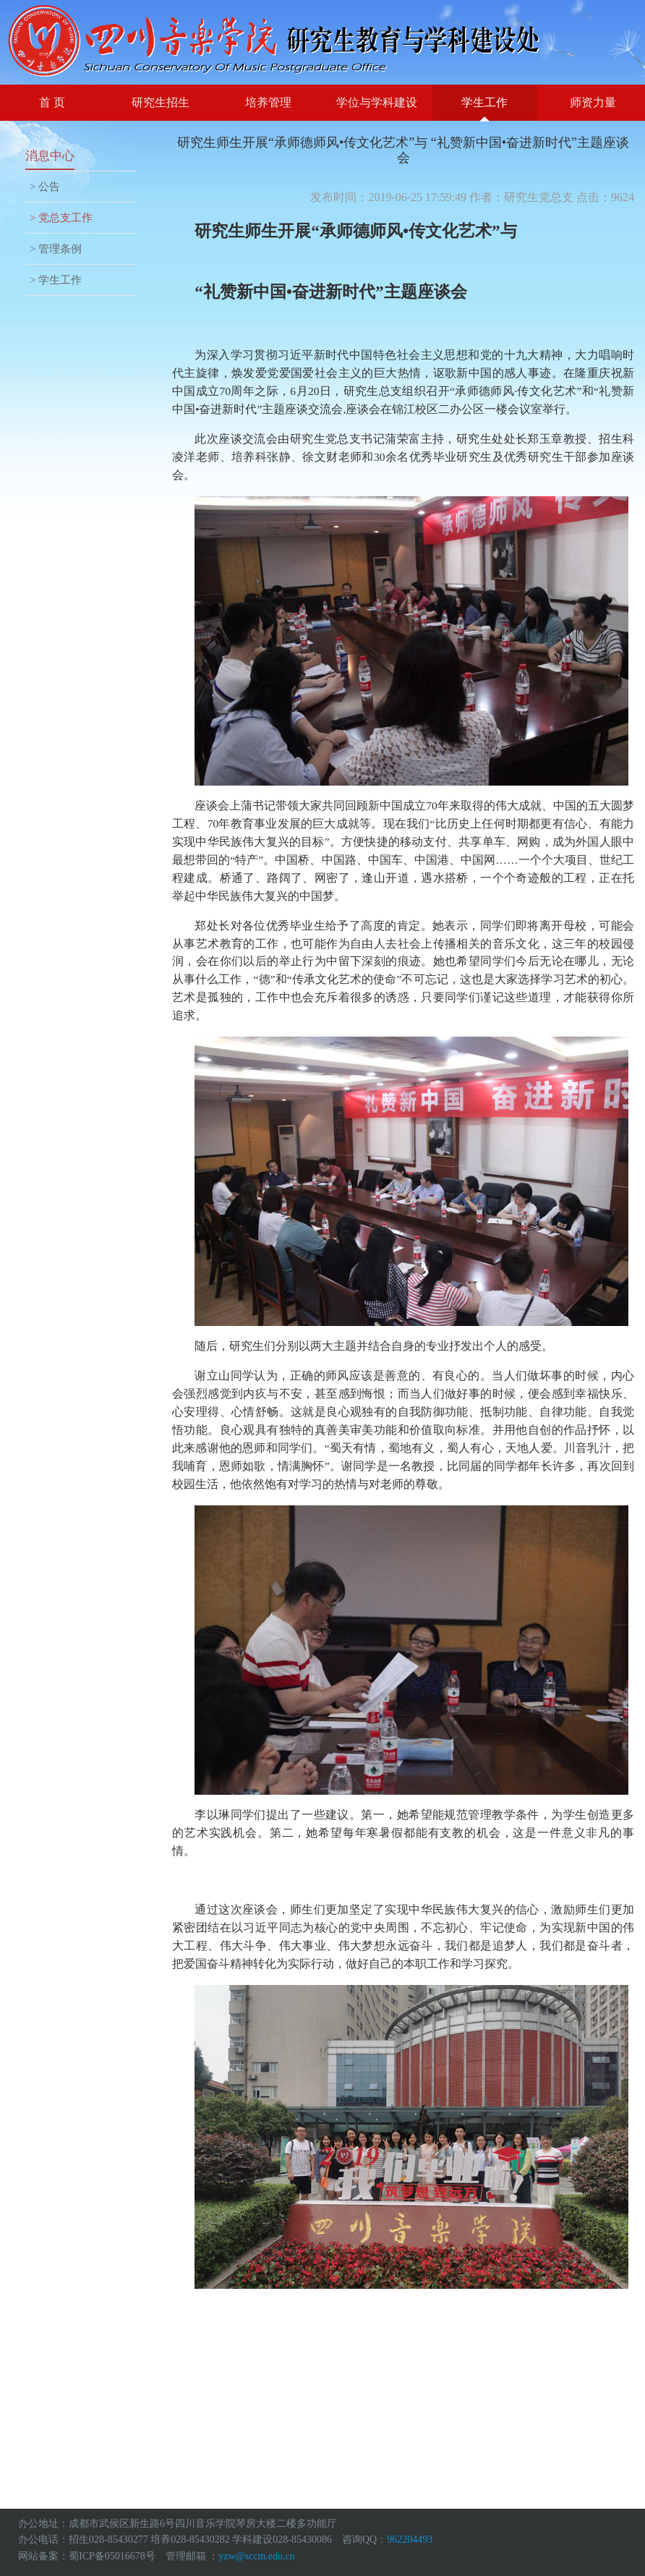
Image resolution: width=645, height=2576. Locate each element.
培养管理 (268, 102)
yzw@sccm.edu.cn (256, 2556)
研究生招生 (160, 102)
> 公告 (45, 186)
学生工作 (484, 102)
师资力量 (593, 102)
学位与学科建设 (376, 102)
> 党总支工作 (61, 218)
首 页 (52, 102)
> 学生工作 (56, 280)
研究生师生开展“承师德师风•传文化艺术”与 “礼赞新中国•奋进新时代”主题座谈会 (403, 150)
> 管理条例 (56, 249)
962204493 (409, 2539)
